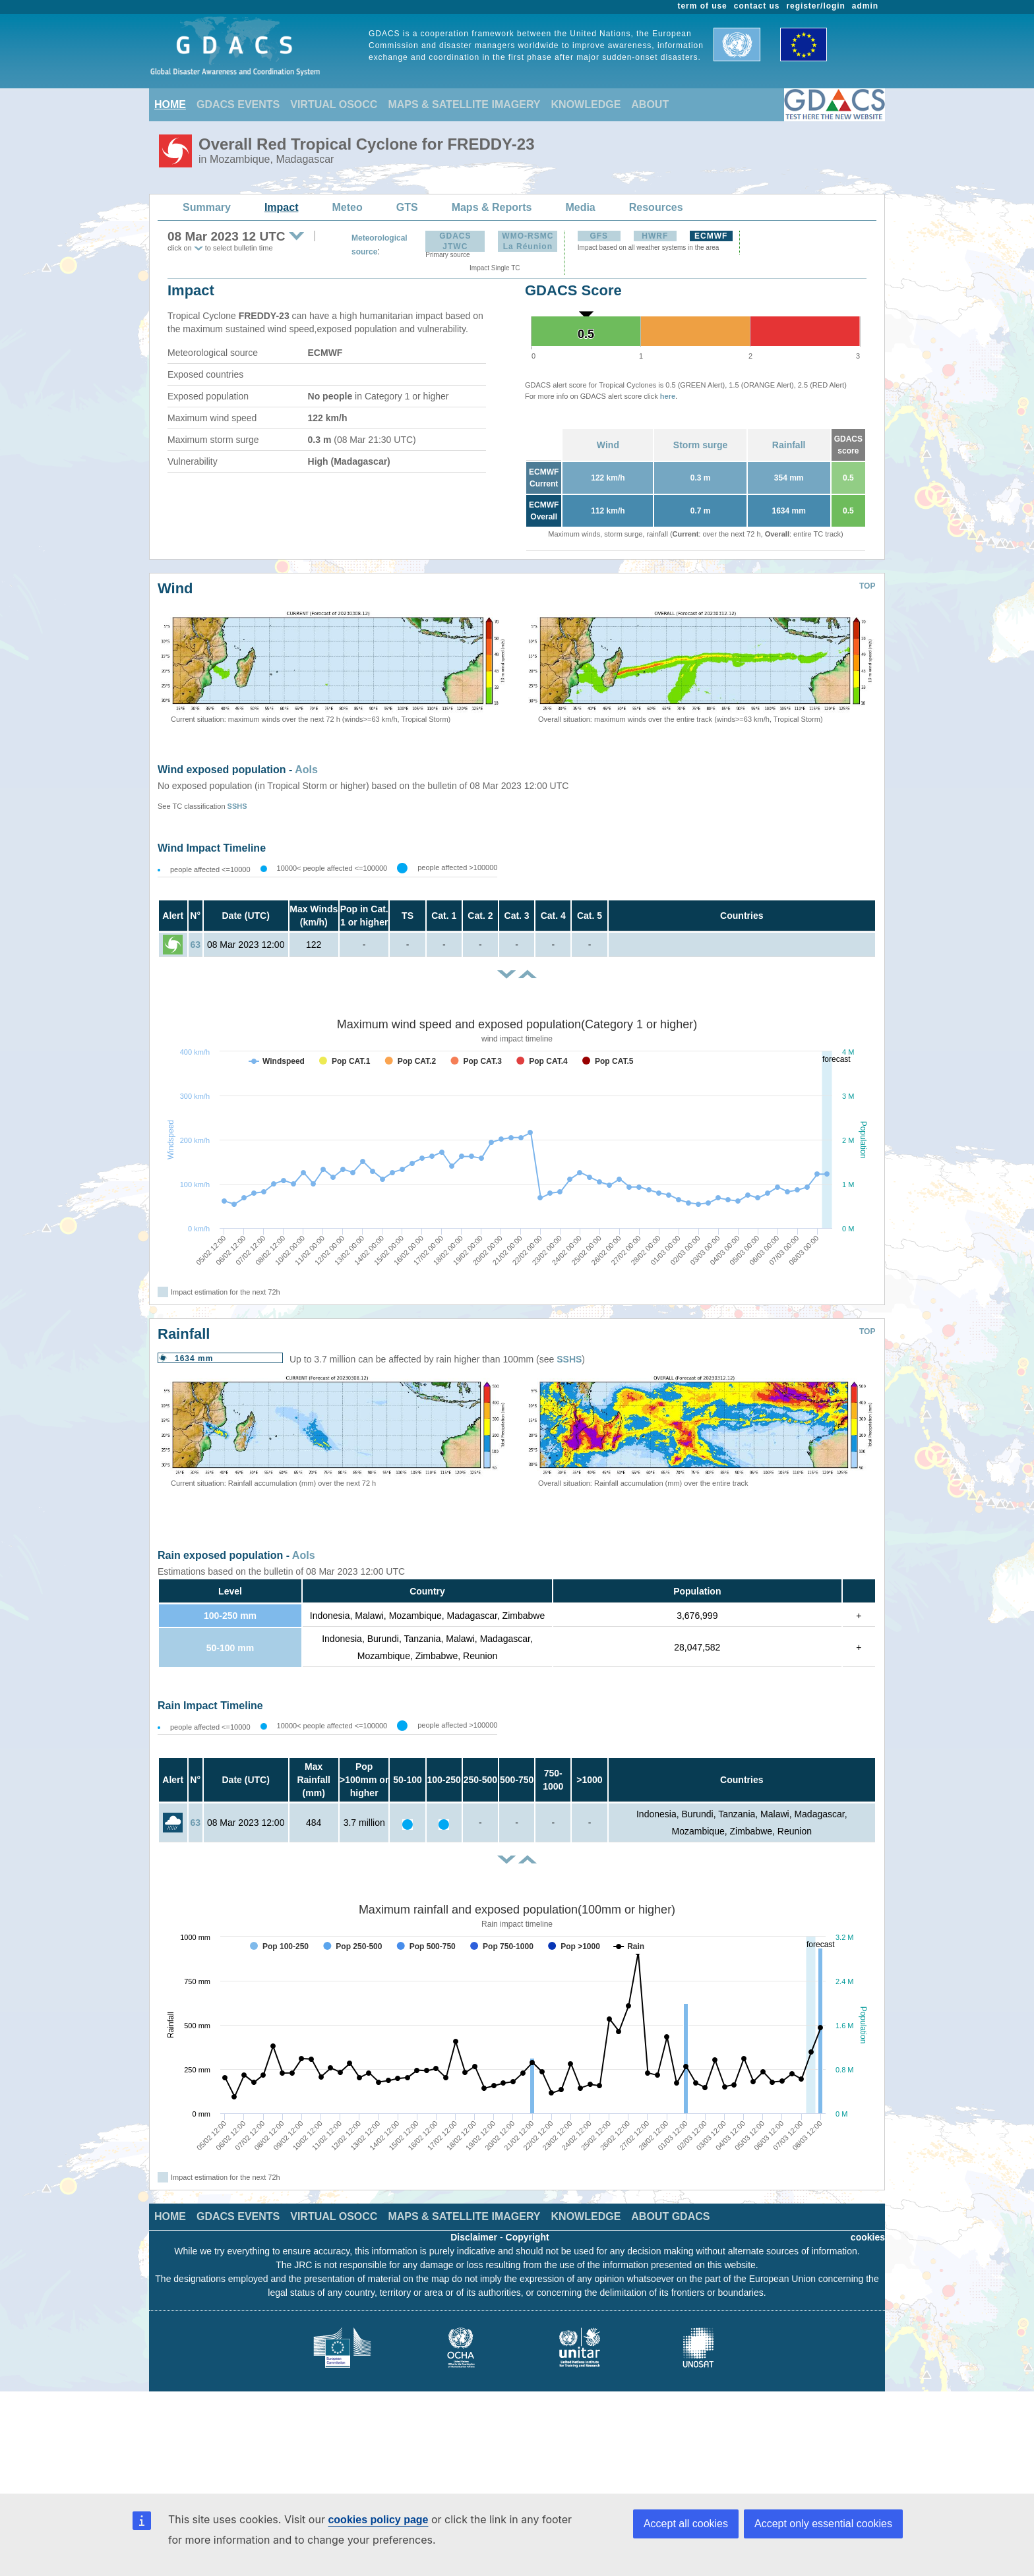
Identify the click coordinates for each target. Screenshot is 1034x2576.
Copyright (527, 2237)
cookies (868, 2237)
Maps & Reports (492, 207)
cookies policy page (378, 2519)
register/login (815, 6)
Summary (207, 207)
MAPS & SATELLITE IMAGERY (464, 104)
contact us (757, 6)
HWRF (655, 236)
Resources (656, 207)
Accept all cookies (686, 2523)
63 (195, 944)
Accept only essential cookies (823, 2523)
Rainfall (789, 445)
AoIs (306, 769)
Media (580, 207)
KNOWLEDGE (586, 104)
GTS (407, 207)
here (667, 396)
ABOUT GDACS (670, 2216)
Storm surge (700, 445)
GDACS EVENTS (238, 104)
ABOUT (650, 104)
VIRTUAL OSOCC (333, 104)
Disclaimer (473, 2237)
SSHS (237, 806)
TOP (867, 586)
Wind (608, 445)
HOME (170, 104)
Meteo (347, 207)
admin (865, 6)
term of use (702, 6)
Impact (281, 207)
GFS (599, 236)
